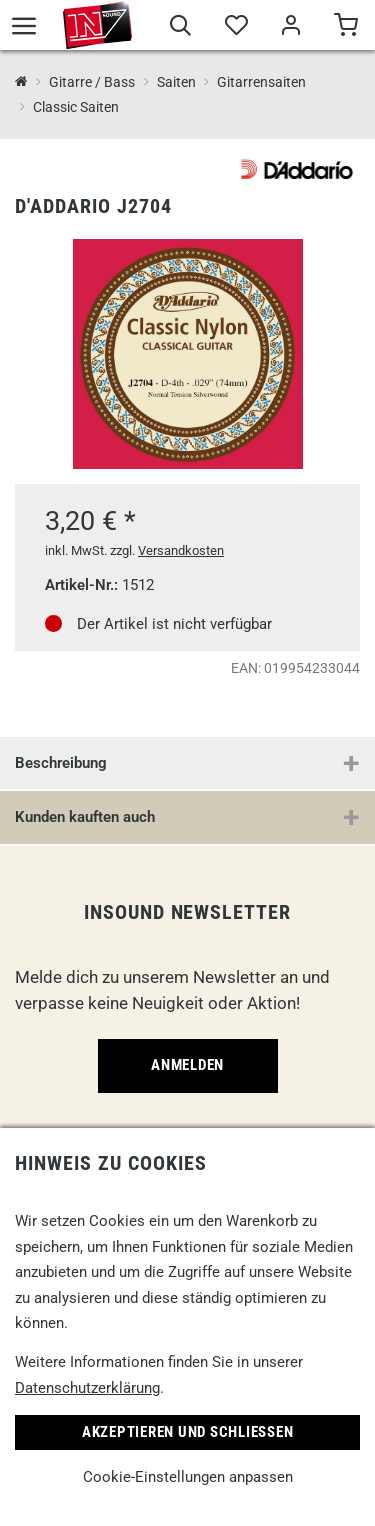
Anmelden (187, 1065)
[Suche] (180, 28)
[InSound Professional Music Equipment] (21, 82)
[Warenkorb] (345, 28)
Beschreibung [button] (61, 763)
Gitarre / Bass (92, 82)
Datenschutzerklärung (87, 1388)
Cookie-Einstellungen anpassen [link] (188, 1477)
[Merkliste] (235, 28)
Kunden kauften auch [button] (85, 817)
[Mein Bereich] (290, 28)
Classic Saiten (76, 107)
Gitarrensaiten (261, 82)
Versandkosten (181, 550)
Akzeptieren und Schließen (188, 1432)
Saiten (176, 82)
